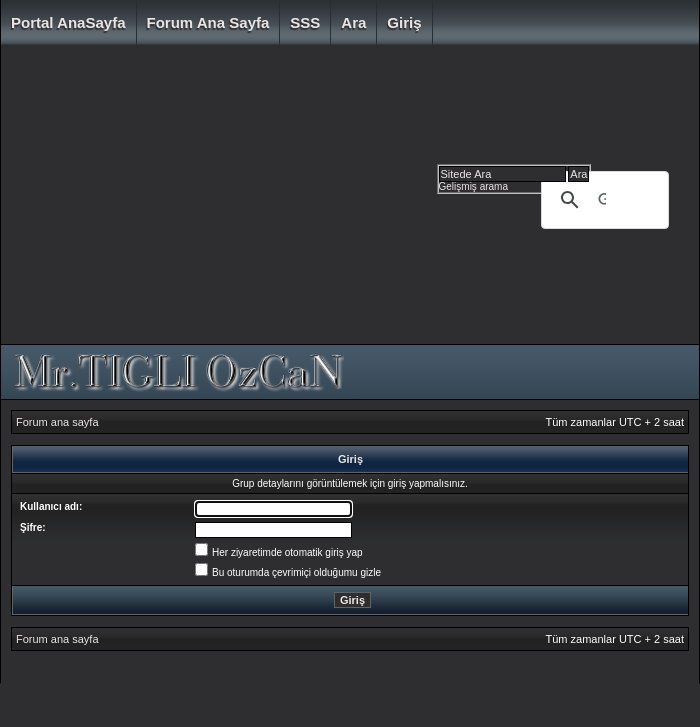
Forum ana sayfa (208, 22)
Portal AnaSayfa (68, 22)
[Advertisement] (257, 200)
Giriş (404, 22)
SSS (305, 22)
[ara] (602, 200)
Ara (353, 22)
